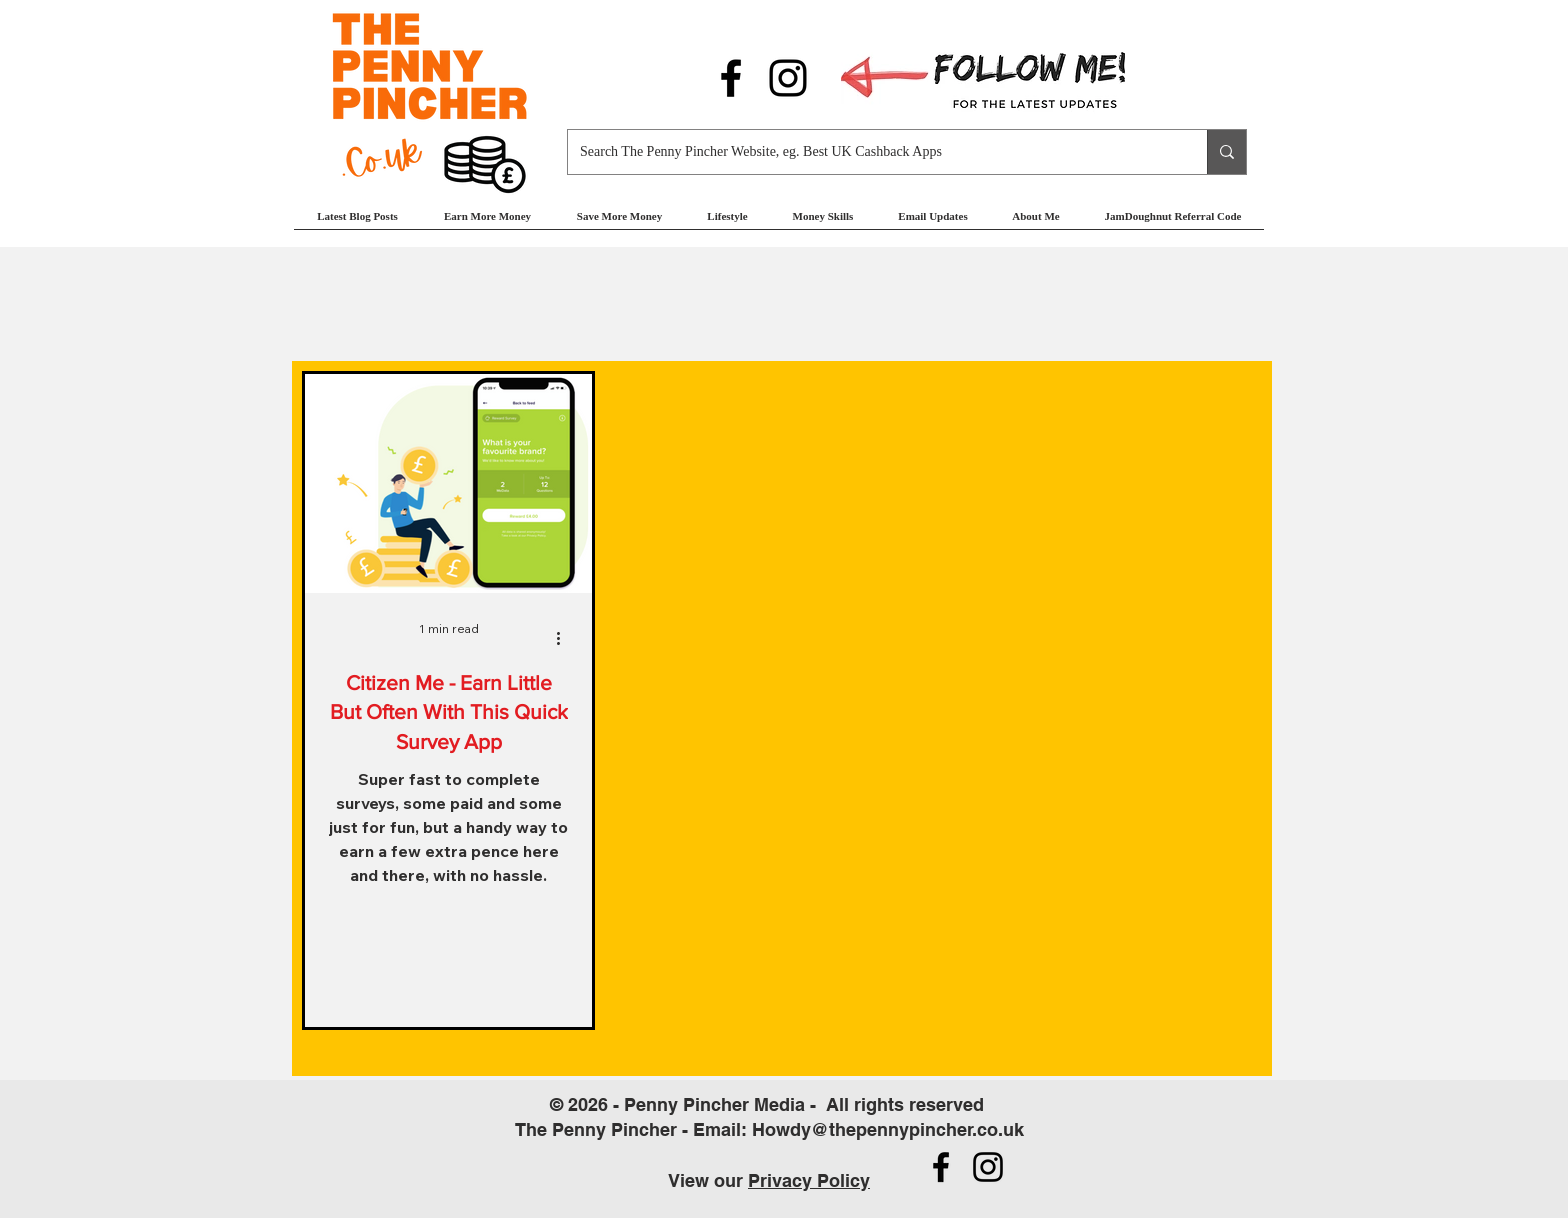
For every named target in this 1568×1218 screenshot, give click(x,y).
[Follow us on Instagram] (788, 78)
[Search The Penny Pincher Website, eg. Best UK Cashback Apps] (872, 152)
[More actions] (565, 638)
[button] (487, 222)
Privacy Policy (809, 1180)
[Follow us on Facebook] (731, 78)
